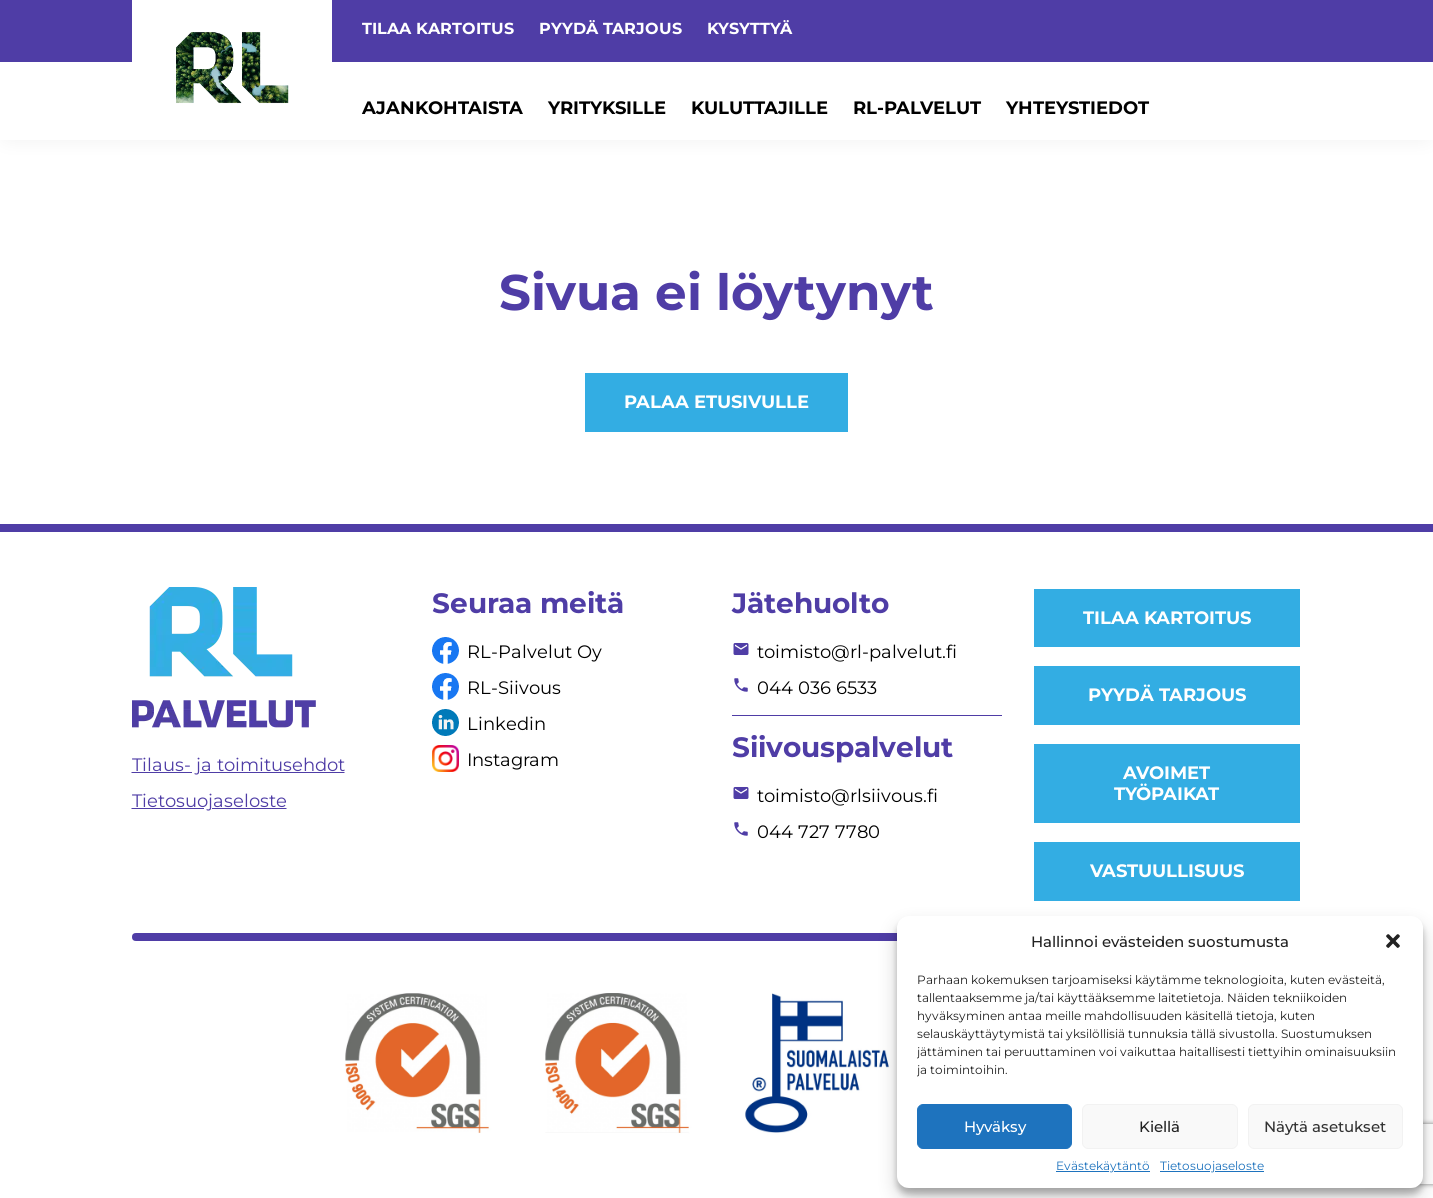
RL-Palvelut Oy (534, 652)
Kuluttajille (759, 108)
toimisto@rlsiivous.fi (847, 796)
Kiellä (1159, 1126)
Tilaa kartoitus (438, 28)
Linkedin (506, 724)
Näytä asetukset (1325, 1126)
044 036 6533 (817, 688)
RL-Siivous (514, 688)
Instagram (513, 760)
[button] (1393, 941)
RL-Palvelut (917, 108)
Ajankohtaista (442, 108)
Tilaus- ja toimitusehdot (238, 765)
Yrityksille (607, 108)
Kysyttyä (749, 28)
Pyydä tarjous (610, 28)
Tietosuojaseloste (1212, 1166)
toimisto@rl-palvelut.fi (857, 652)
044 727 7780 (818, 832)
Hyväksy (995, 1126)
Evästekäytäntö (1103, 1166)
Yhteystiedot (1077, 108)
